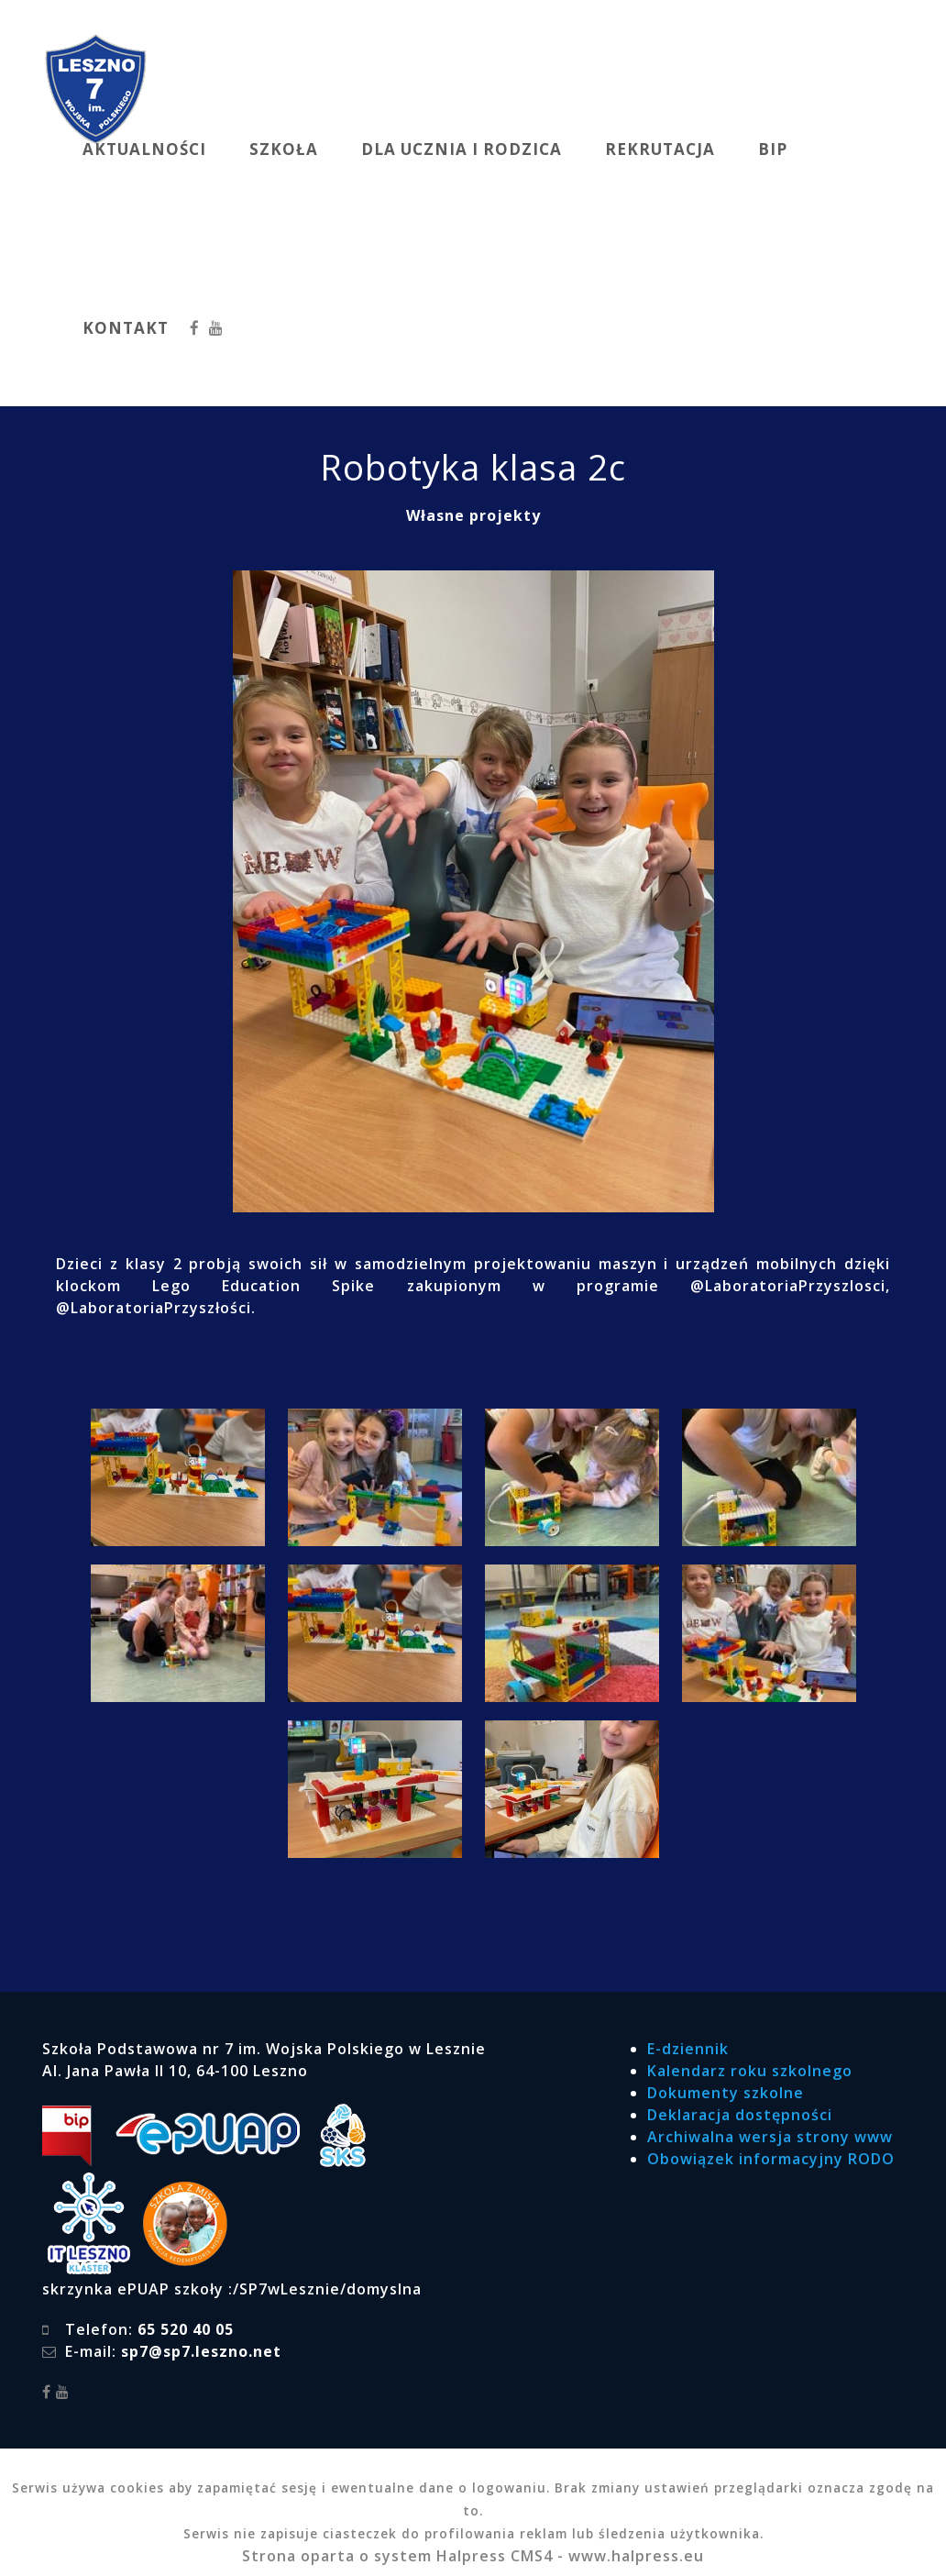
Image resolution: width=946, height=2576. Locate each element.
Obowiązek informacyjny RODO (771, 2159)
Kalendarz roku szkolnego (749, 2071)
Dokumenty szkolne (725, 2093)
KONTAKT (125, 327)
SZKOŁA (283, 149)
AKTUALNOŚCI (144, 149)
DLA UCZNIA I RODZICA (461, 149)
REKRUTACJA (660, 149)
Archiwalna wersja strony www (770, 2137)
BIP (772, 149)
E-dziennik (688, 2049)
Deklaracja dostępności (739, 2115)
